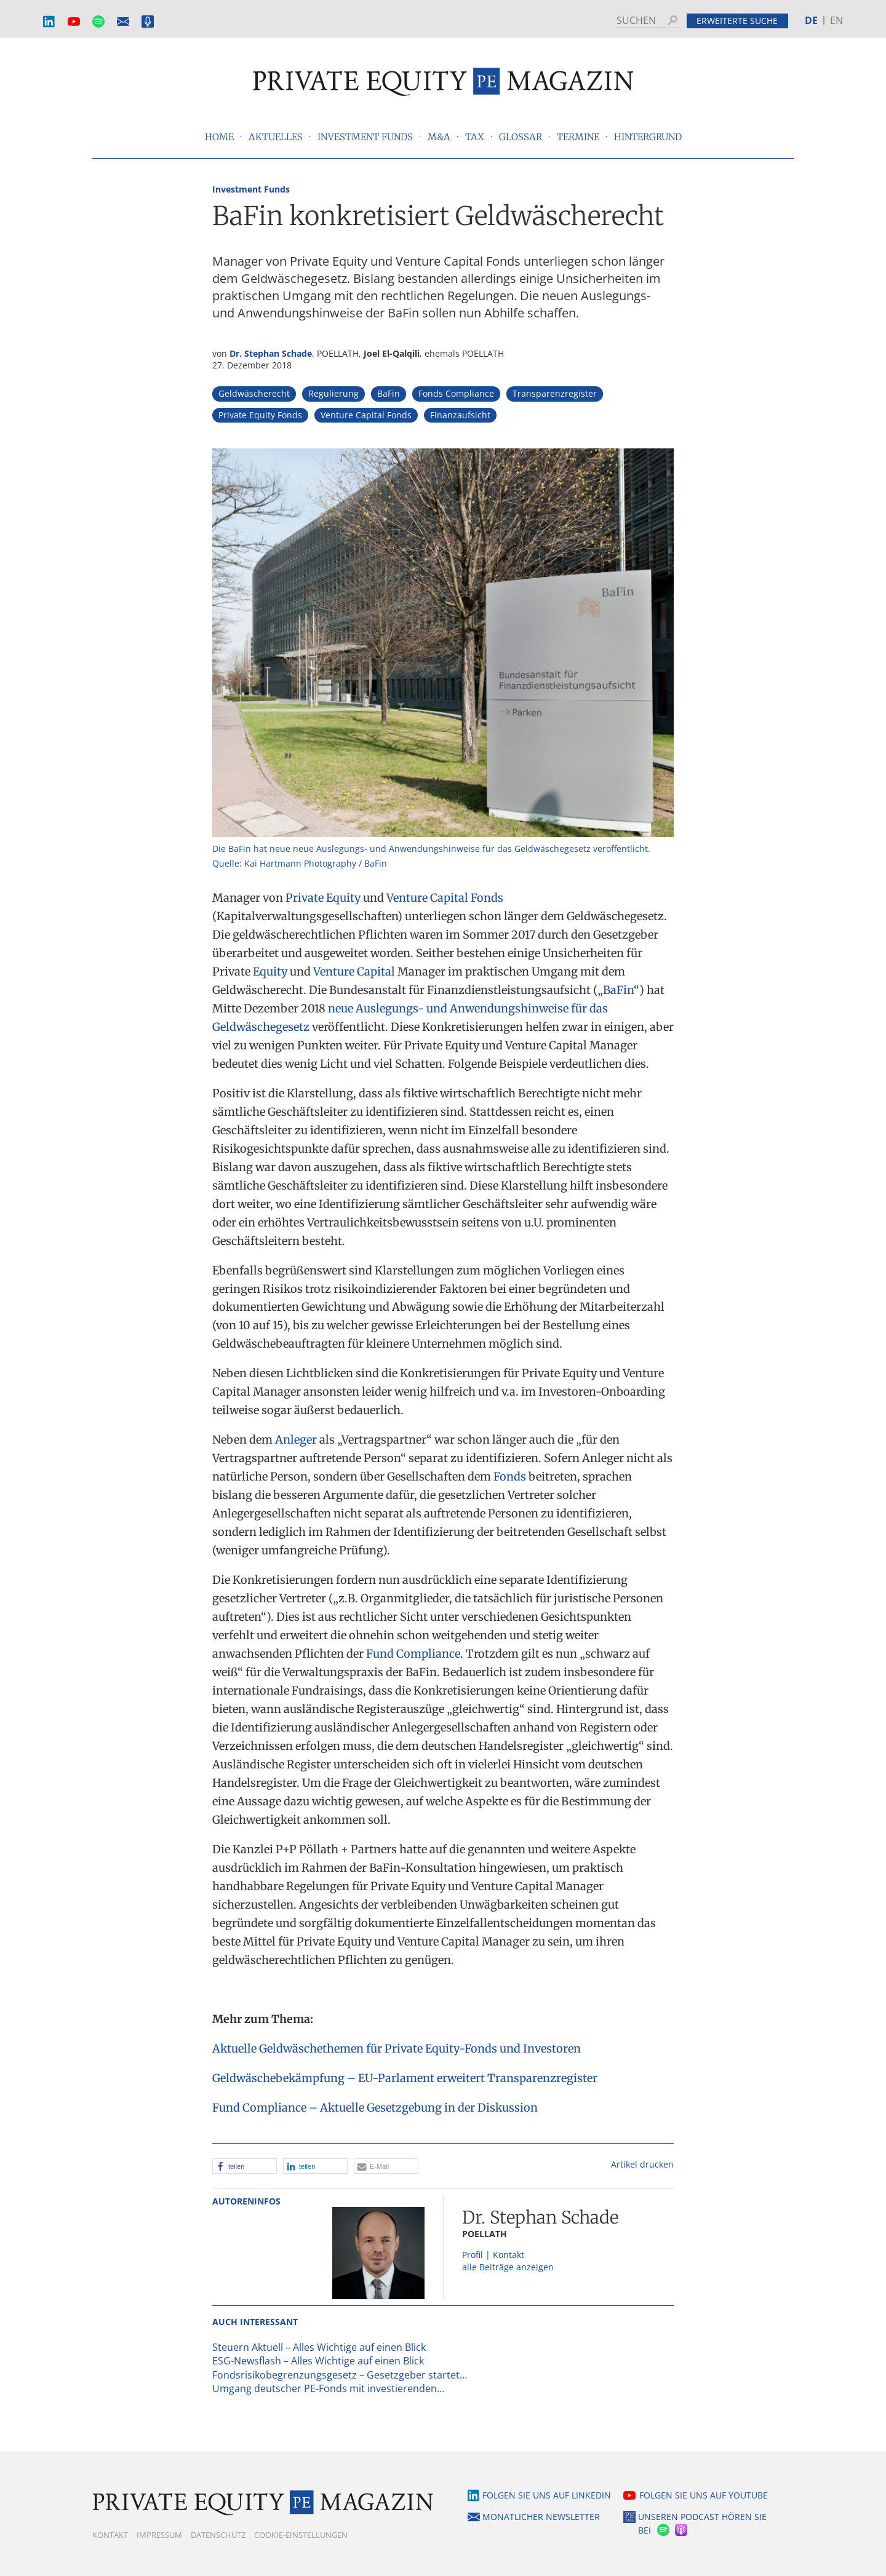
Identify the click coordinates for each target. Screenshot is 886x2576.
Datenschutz (218, 2534)
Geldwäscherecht (254, 393)
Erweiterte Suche (737, 20)
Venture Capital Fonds (366, 415)
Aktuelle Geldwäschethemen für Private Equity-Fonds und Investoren (396, 2048)
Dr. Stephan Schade (270, 353)
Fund (380, 1654)
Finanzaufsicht (460, 415)
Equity (270, 971)
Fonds (509, 1476)
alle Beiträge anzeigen (508, 2267)
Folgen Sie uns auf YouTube (703, 2495)
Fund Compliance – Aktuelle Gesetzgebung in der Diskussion (375, 2108)
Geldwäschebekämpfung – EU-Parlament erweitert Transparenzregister (404, 2078)
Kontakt (110, 2534)
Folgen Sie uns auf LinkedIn (546, 2495)
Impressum (159, 2534)
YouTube (74, 21)
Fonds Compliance (456, 393)
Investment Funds (251, 189)
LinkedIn (49, 21)
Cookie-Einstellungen (301, 2534)
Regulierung (333, 393)
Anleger (296, 1440)
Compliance (428, 1654)
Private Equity (323, 898)
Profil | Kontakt (493, 2254)
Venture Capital (354, 971)
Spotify (98, 21)
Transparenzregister (555, 393)
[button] (244, 2166)
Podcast (148, 21)
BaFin (388, 393)
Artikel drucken (642, 2164)
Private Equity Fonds (260, 415)
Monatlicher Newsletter (123, 21)
